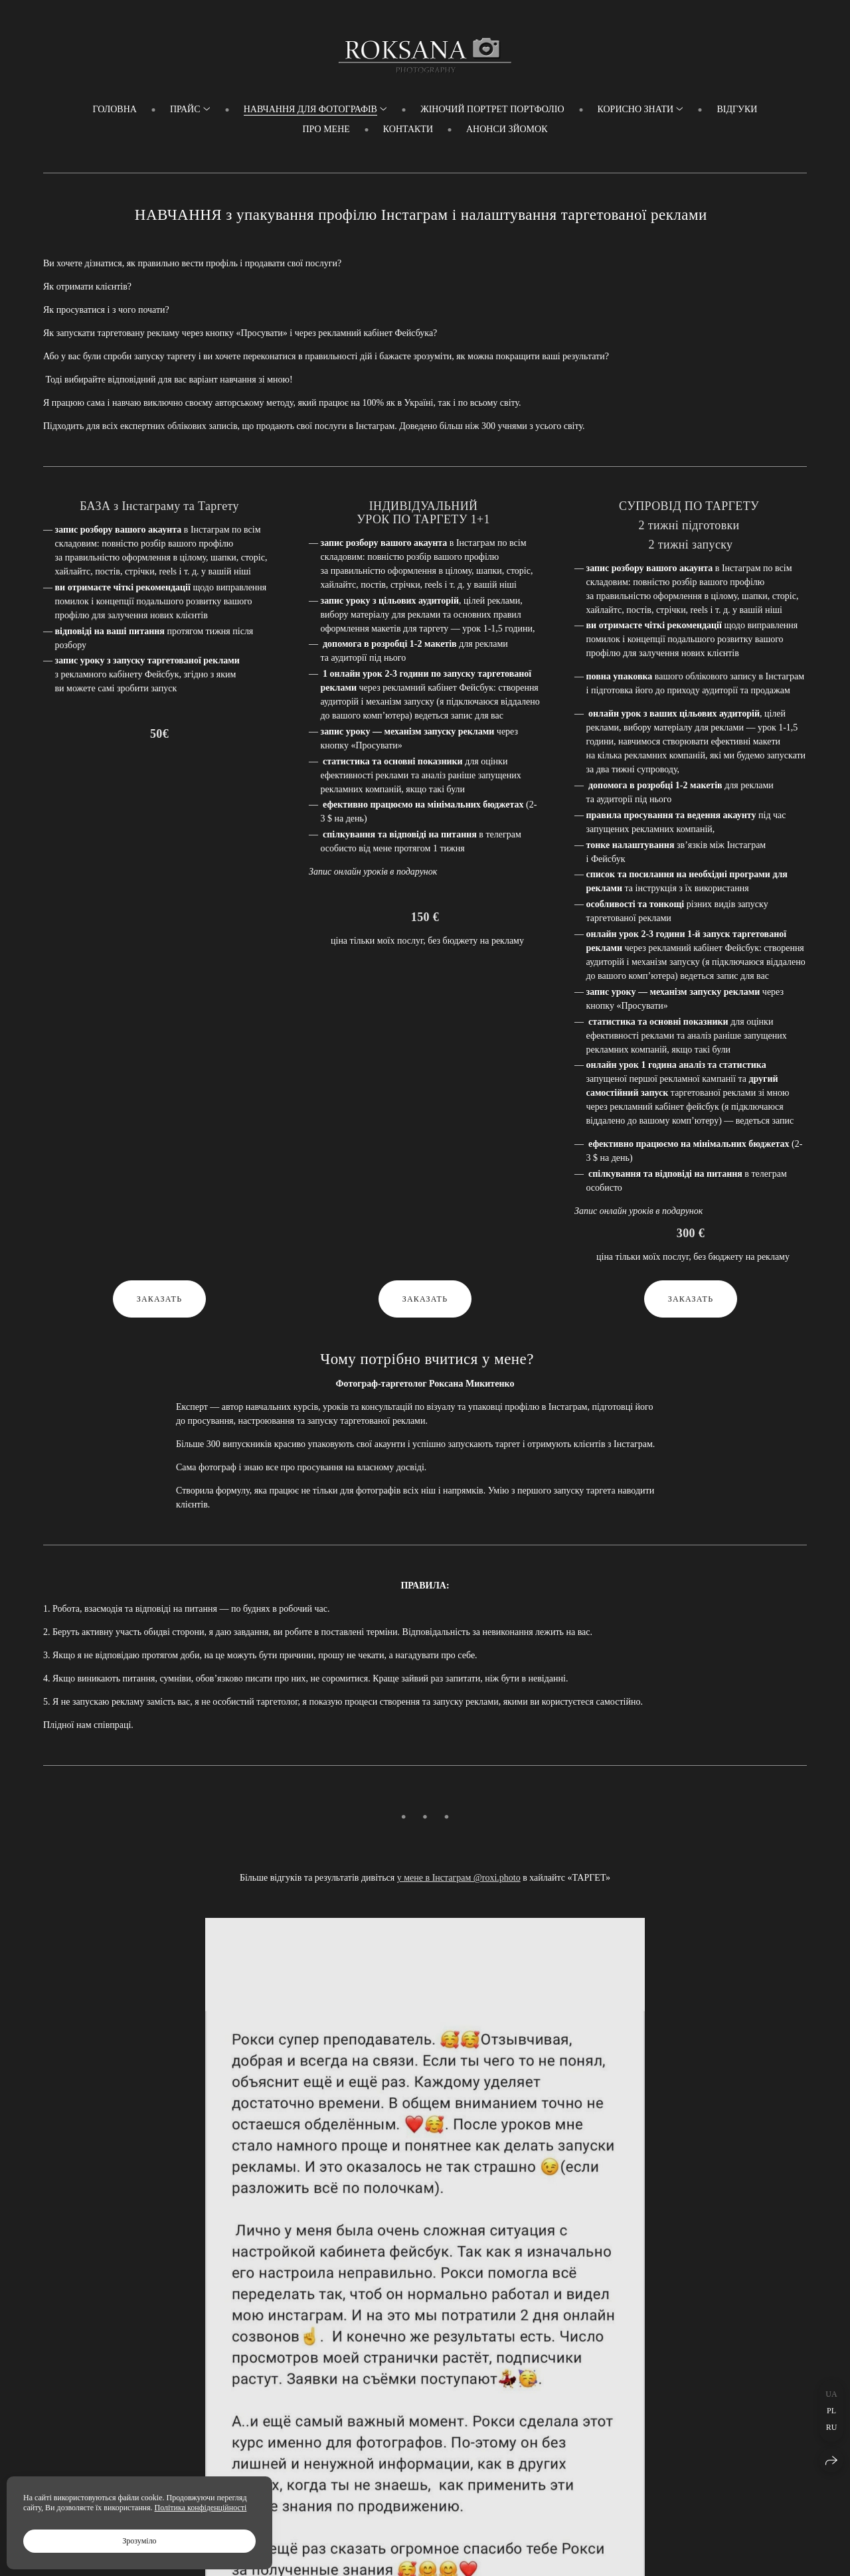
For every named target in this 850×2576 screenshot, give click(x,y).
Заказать (160, 1299)
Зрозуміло (139, 2540)
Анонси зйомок (507, 129)
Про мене (325, 129)
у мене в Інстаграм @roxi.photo (459, 1878)
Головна (115, 109)
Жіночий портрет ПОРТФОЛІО (492, 109)
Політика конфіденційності (201, 2507)
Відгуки (737, 109)
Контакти (408, 129)
